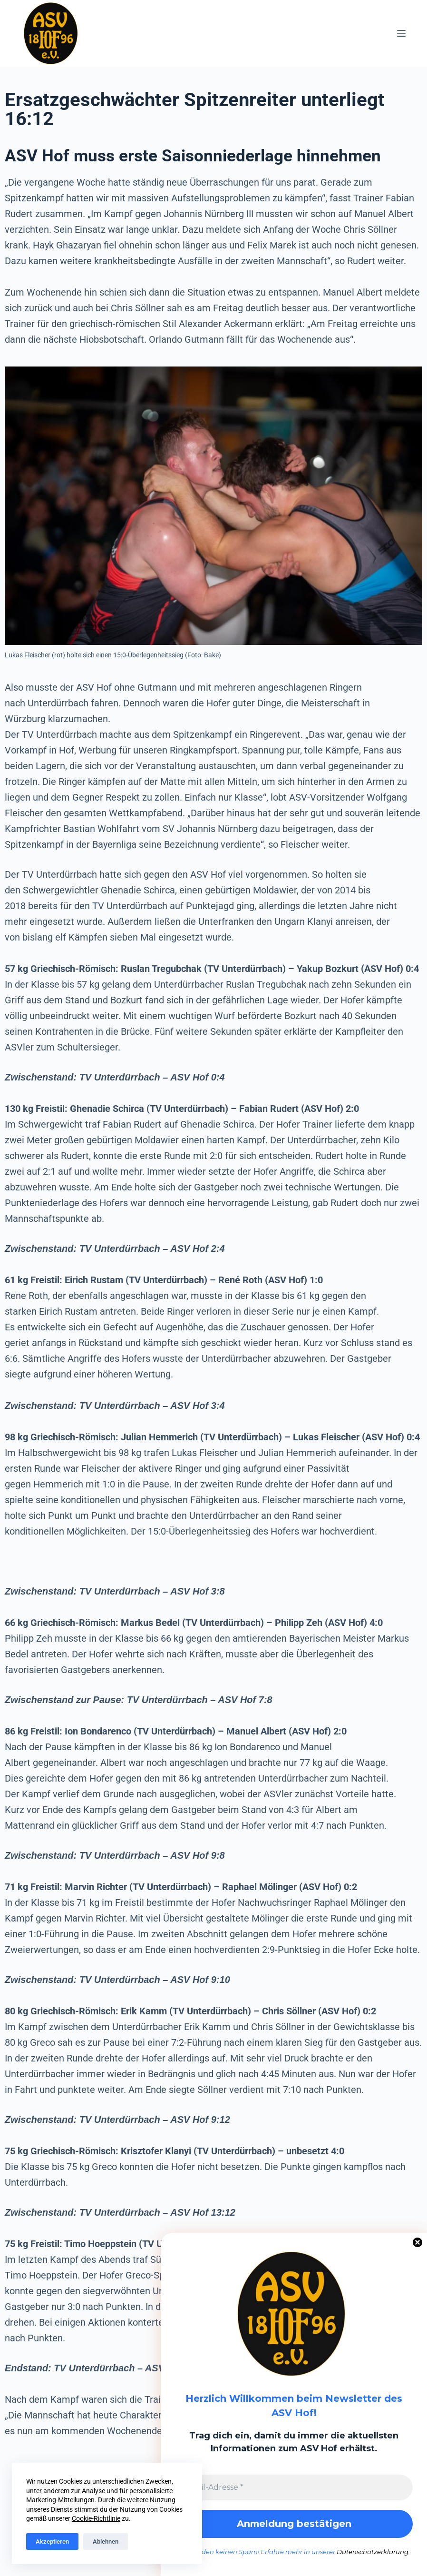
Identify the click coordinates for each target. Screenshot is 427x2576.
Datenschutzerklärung (372, 2552)
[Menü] (401, 33)
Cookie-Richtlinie (96, 2518)
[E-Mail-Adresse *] (294, 2487)
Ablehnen (105, 2541)
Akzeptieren (52, 2541)
